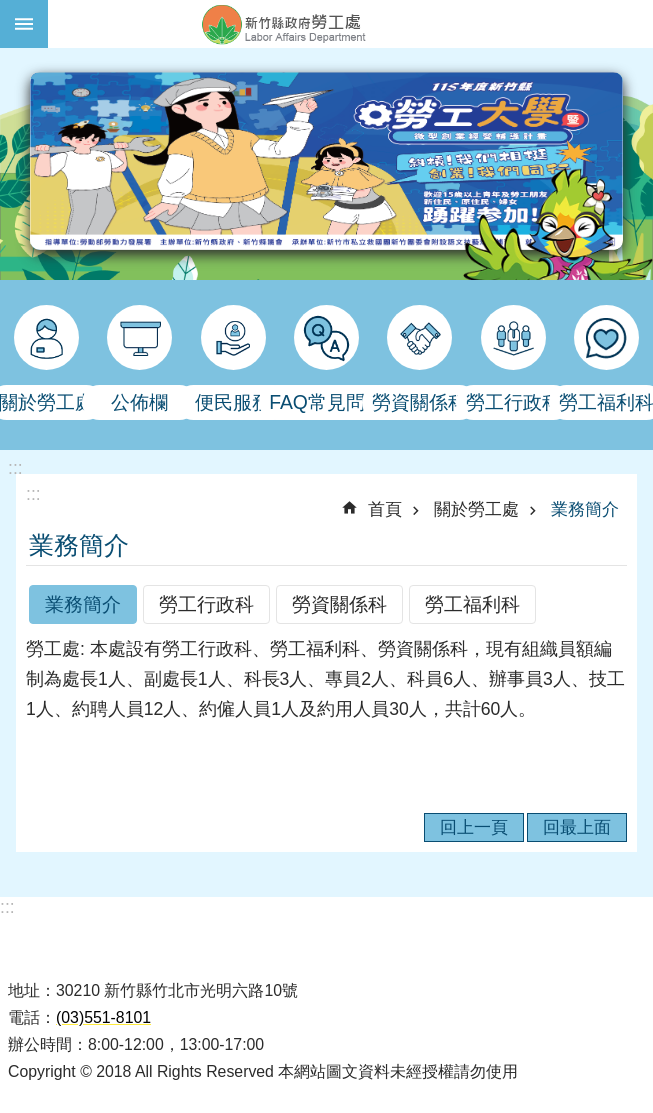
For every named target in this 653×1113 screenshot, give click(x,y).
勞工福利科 (472, 604)
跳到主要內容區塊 (10, 10)
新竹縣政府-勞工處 (350, 24)
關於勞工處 (476, 509)
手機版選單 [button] (24, 24)
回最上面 (577, 827)
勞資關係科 (339, 604)
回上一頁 (474, 827)
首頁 (385, 509)
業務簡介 (585, 509)
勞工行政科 (206, 604)
